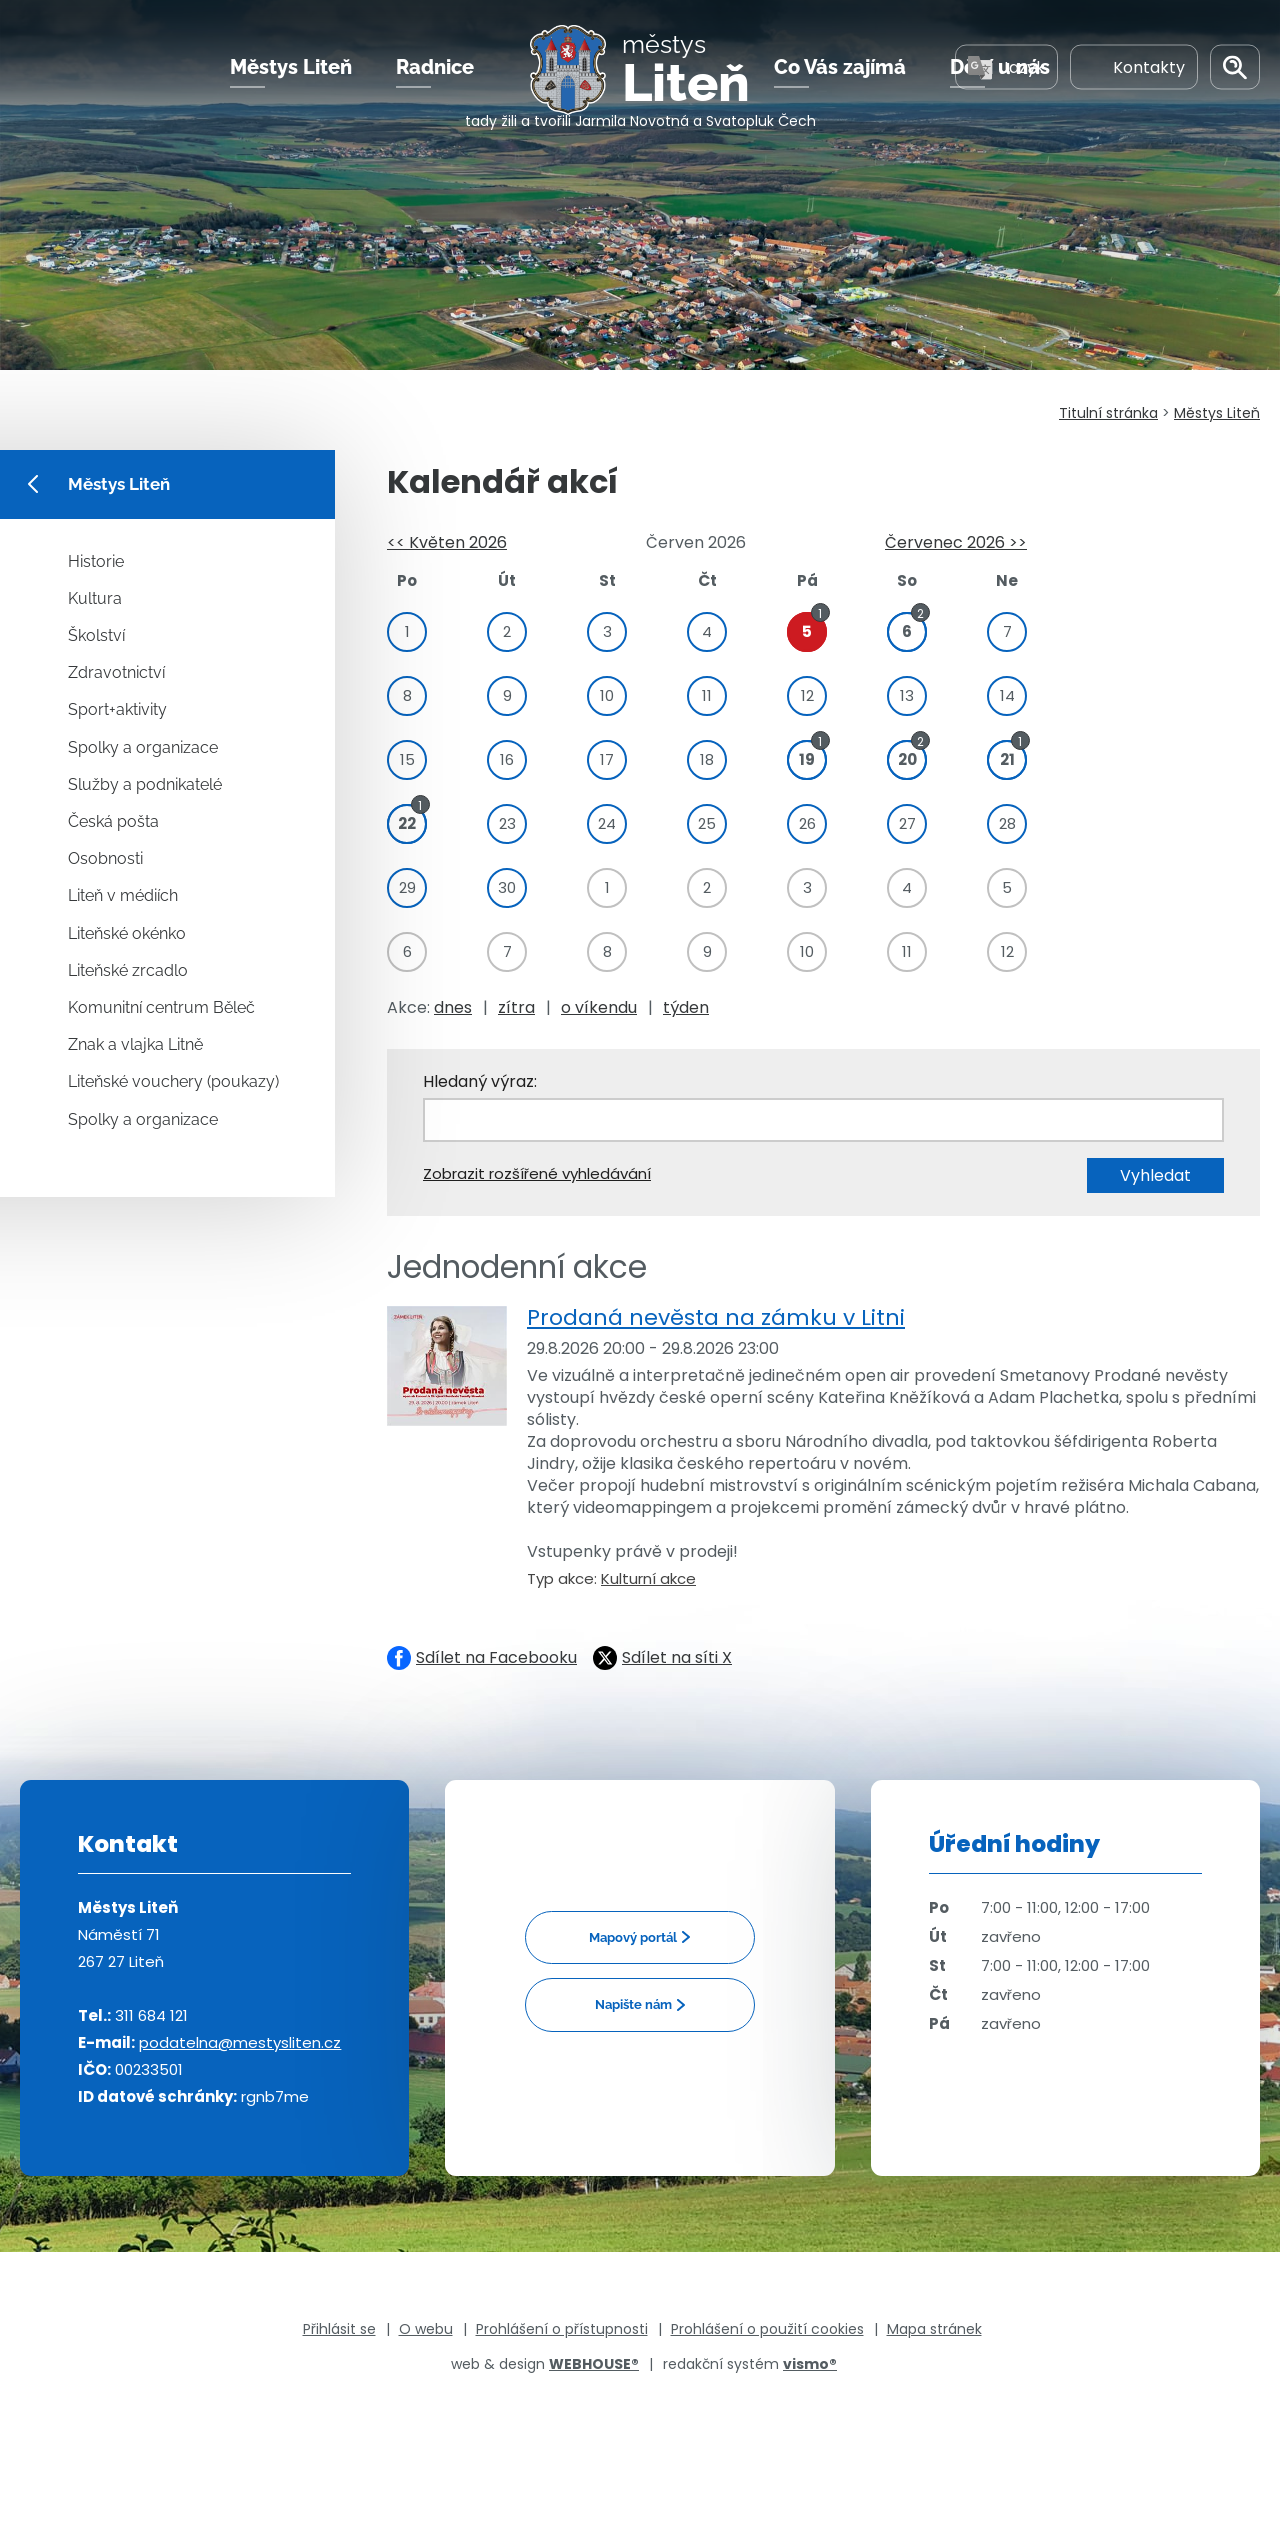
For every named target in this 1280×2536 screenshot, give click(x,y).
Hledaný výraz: (480, 1081)
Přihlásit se (339, 2329)
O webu (426, 2329)
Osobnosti (105, 858)
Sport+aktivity (117, 709)
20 (907, 756)
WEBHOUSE (594, 2364)
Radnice (435, 79)
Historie (96, 561)
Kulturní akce (648, 1578)
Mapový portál (633, 1937)
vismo (810, 2364)
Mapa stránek (934, 2329)
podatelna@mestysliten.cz (240, 2042)
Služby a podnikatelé (145, 784)
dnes (453, 1007)
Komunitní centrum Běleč (161, 1007)
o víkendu (599, 1007)
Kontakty (1134, 78)
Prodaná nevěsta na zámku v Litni (716, 1317)
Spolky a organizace (143, 747)
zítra (516, 1007)
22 (407, 820)
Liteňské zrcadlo (128, 970)
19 (807, 756)
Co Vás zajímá (840, 79)
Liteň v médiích (123, 895)
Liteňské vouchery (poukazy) (173, 1081)
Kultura (95, 598)
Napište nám (633, 2004)
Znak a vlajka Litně (135, 1044)
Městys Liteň (291, 79)
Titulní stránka (1108, 413)
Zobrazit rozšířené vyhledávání (537, 1173)
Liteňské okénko (127, 933)
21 (1007, 756)
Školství (96, 635)
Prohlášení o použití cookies (767, 2329)
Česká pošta (113, 821)
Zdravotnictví (116, 672)
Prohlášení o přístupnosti (562, 2329)
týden (686, 1007)
